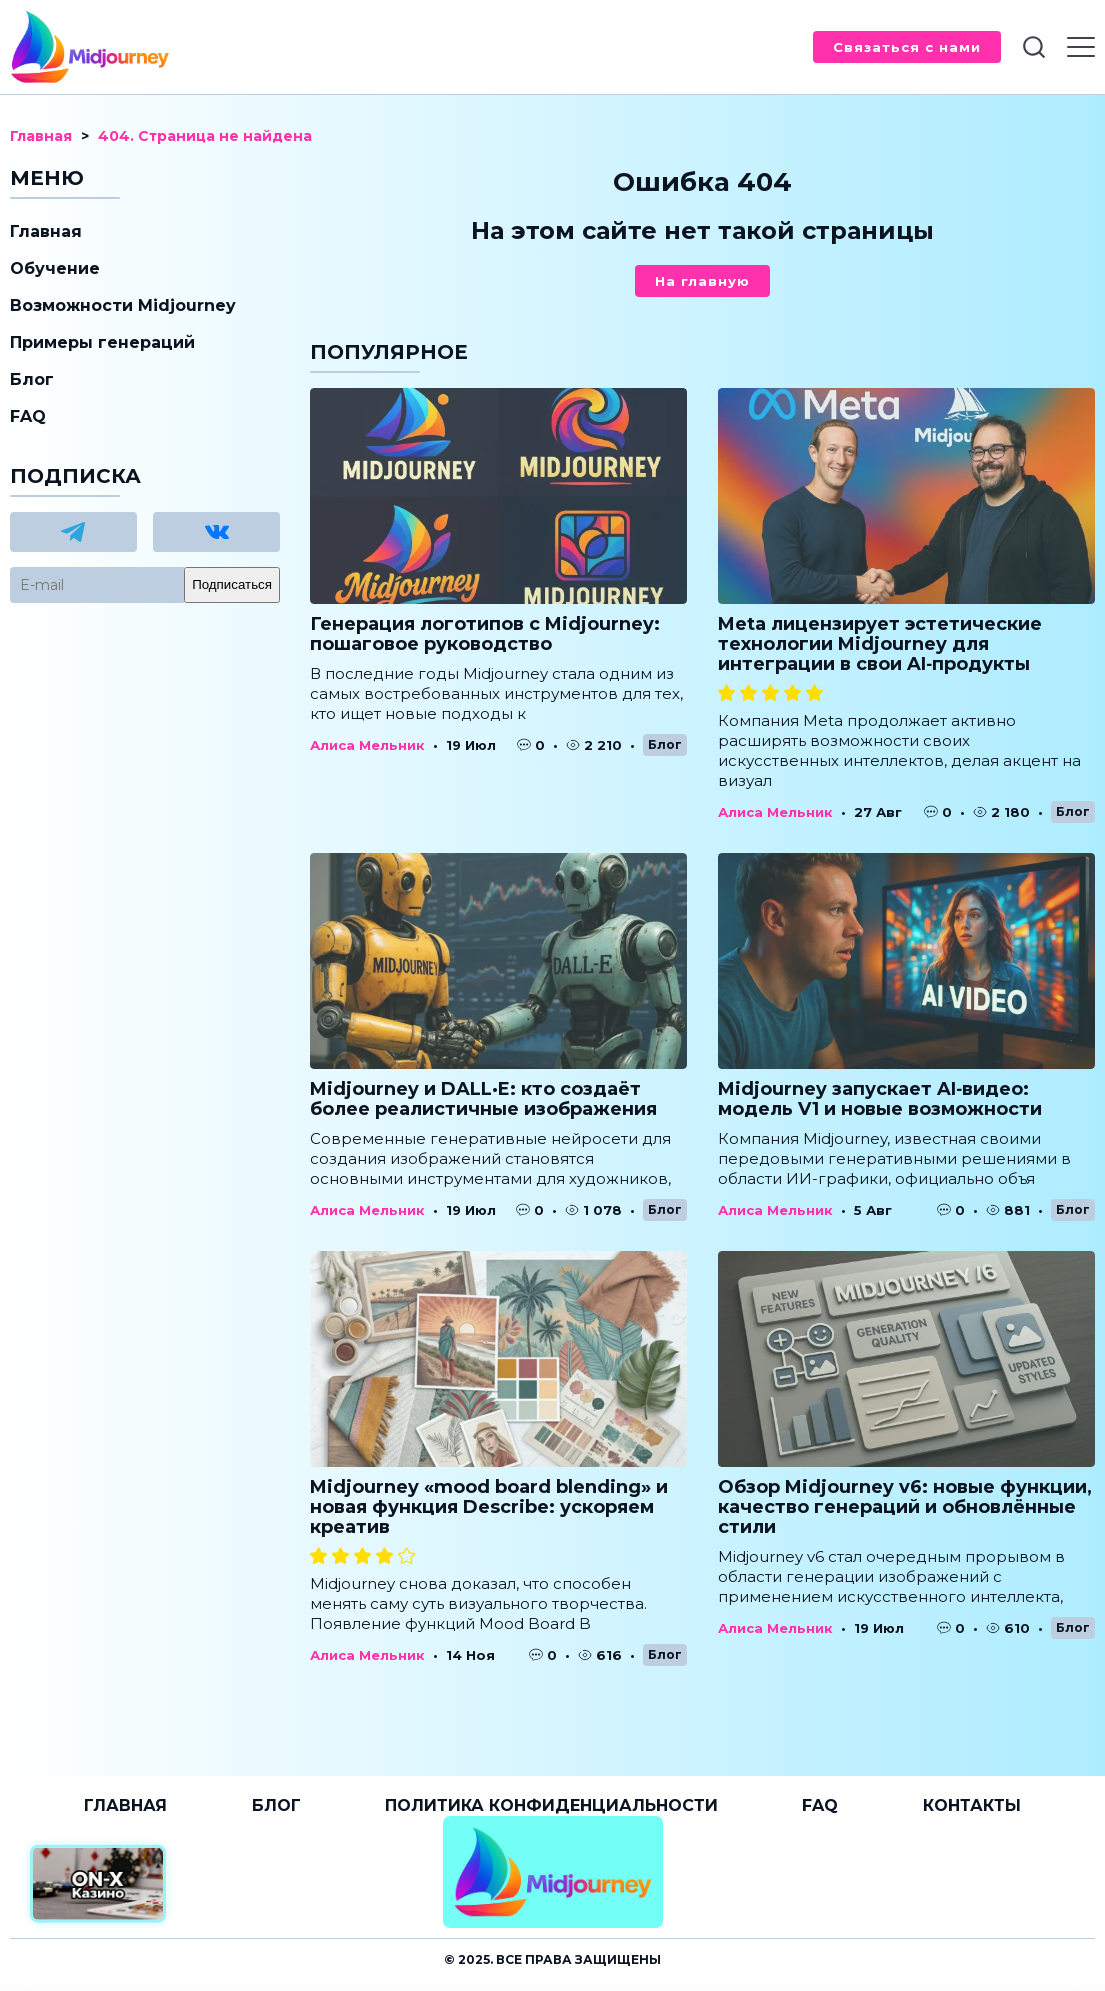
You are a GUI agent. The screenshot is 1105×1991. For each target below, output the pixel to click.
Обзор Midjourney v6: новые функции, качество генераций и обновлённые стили (905, 1507)
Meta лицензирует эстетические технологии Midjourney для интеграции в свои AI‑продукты (880, 644)
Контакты (972, 1805)
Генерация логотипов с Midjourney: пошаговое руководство (485, 634)
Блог (665, 744)
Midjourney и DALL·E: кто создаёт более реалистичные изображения (483, 1099)
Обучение (55, 268)
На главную (702, 281)
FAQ (28, 416)
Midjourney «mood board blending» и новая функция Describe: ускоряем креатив (489, 1507)
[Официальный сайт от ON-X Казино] (98, 1883)
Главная (46, 231)
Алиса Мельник (367, 745)
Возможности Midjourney (123, 305)
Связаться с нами (907, 47)
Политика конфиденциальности (551, 1805)
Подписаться (232, 584)
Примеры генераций (102, 342)
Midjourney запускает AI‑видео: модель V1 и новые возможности (880, 1099)
